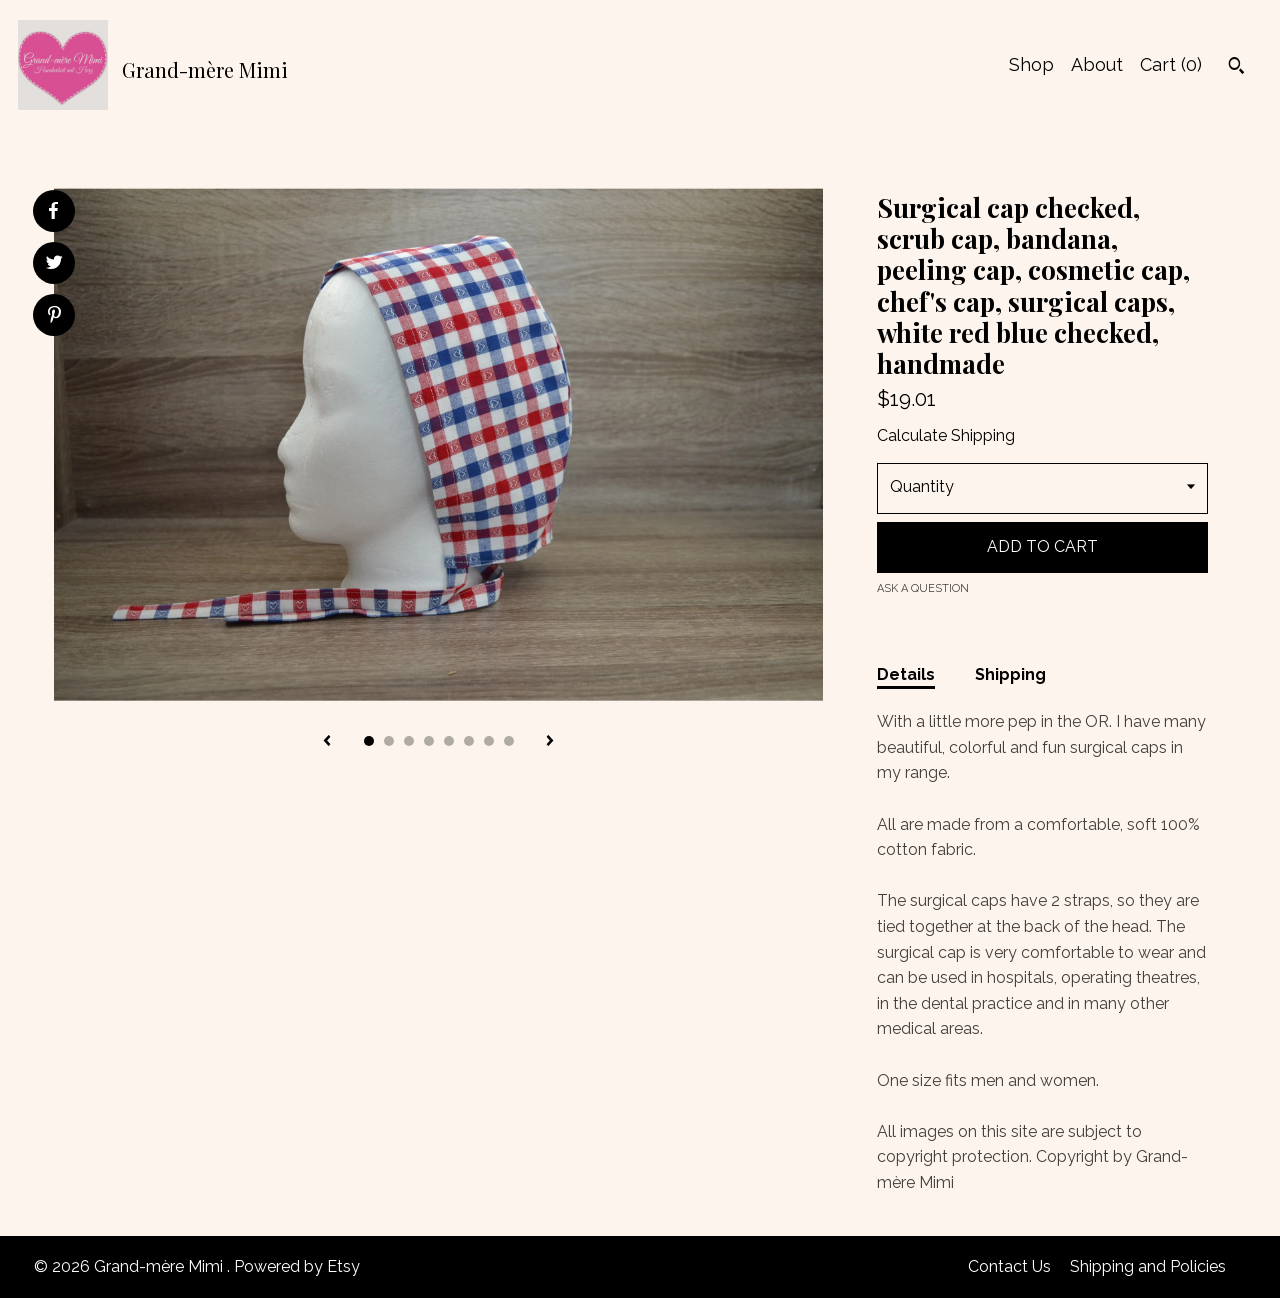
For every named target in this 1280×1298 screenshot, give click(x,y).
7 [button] (489, 741)
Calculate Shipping (946, 435)
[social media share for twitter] (54, 265)
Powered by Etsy (297, 1266)
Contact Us (1009, 1266)
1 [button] (369, 741)
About (1097, 64)
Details (906, 674)
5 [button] (449, 741)
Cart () (1171, 64)
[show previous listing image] (327, 742)
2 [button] (389, 741)
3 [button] (409, 741)
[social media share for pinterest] (54, 317)
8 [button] (509, 741)
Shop (1031, 64)
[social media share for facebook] (53, 211)
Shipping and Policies (1148, 1266)
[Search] (1236, 68)
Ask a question (923, 588)
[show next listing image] (550, 742)
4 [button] (429, 741)
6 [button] (469, 741)
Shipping (1010, 674)
